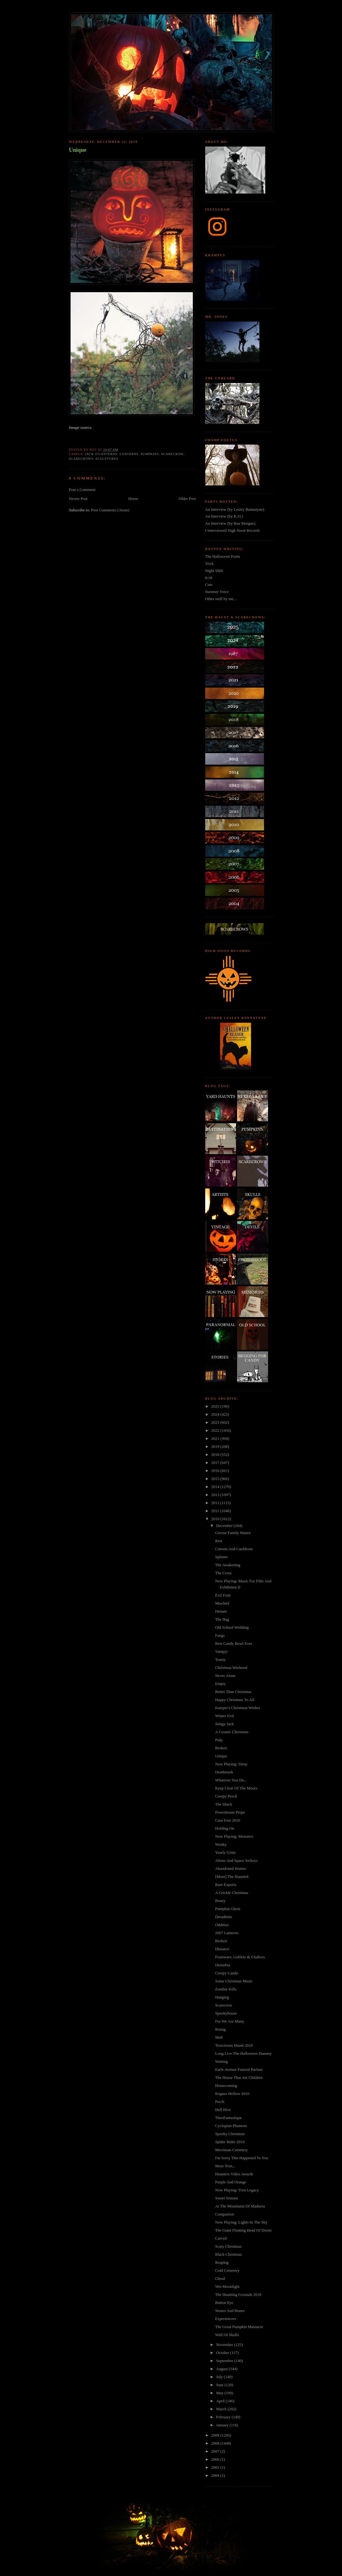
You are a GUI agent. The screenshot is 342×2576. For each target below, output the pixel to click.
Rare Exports (225, 1884)
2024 (215, 1414)
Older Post (187, 498)
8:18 (208, 577)
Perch (219, 2101)
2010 (215, 1518)
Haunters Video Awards (234, 2174)
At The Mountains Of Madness (240, 2206)
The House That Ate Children (239, 2077)
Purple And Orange (230, 2182)
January (223, 2425)
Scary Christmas (228, 2246)
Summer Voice (217, 591)
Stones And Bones (230, 2310)
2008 (215, 2443)
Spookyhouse (226, 2013)
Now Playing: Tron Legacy (237, 2190)
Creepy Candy (226, 1973)
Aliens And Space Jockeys (236, 1860)
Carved (221, 2238)
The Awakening (227, 1565)
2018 (215, 1454)
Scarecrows (81, 458)
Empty (220, 1683)
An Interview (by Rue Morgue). (230, 523)
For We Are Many (229, 2021)
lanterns (128, 454)
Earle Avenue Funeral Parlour (239, 2069)
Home (133, 498)
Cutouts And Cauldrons (234, 1548)
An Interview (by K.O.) (224, 516)
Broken (221, 1748)
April (221, 2401)
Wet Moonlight (227, 2286)
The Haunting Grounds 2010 (238, 2294)
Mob (219, 2037)
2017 (215, 1462)
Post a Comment (82, 489)
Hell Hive (223, 2109)
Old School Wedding (232, 1627)
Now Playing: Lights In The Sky (241, 2222)
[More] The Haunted (231, 1876)
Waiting (221, 2061)
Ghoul (220, 2278)
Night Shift (214, 570)
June (220, 2384)
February (224, 2417)
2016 (215, 1470)
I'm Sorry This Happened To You (241, 2158)
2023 (215, 1422)
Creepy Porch (226, 1796)
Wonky (221, 1844)
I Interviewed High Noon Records (232, 530)
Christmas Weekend (231, 1667)
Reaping (221, 2262)
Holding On (224, 1828)
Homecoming (226, 2085)
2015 (215, 1478)
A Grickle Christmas (231, 1892)
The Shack (223, 1804)
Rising (220, 2029)
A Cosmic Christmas (232, 1731)
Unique (78, 150)
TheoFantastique (228, 2117)
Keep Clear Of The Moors (236, 1788)
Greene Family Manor (233, 1532)
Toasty (220, 1659)
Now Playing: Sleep (231, 1764)
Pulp (219, 1740)
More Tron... (225, 2166)
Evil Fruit (223, 1595)
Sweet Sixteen (226, 2198)
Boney (220, 1900)
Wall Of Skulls (227, 2334)
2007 (215, 2451)
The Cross (223, 1573)
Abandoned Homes (230, 1868)
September (225, 2360)
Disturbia (222, 1965)
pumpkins (150, 454)
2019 (215, 1446)
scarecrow (172, 454)
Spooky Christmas (230, 2133)
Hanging (222, 1997)
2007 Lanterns (226, 1932)
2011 (215, 1510)
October (223, 2352)
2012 (215, 1502)
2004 (215, 2475)
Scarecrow (223, 2005)
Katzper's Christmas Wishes (237, 1707)
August (222, 2368)
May (220, 2392)
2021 (215, 1438)
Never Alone (225, 1675)
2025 (215, 1406)
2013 (215, 1494)
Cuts (209, 584)
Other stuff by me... (221, 598)
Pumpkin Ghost (227, 1908)
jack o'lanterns (101, 454)
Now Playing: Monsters (234, 1836)
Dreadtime (223, 1916)
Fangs (220, 1635)
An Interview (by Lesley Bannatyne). (235, 509)
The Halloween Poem (222, 556)
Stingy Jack (224, 1723)
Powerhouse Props (230, 1812)
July (220, 2376)
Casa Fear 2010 (227, 1820)
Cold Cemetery (227, 2270)
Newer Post (78, 498)
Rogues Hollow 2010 (232, 2093)
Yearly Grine (225, 1852)
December (225, 1525)
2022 (215, 1430)
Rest (218, 1540)
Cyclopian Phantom (231, 2125)
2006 (215, 2459)
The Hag (222, 1619)
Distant (221, 1611)
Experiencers (225, 2318)
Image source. (81, 427)
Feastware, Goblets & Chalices (240, 1957)
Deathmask (224, 1772)
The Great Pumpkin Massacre (239, 2326)
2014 (215, 1486)
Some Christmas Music (234, 1981)
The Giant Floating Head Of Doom (243, 2230)
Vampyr (221, 1651)
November (225, 2344)
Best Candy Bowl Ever (233, 1643)
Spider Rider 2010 (230, 2141)
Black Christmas (228, 2254)
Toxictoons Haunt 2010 (234, 2045)
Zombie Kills (225, 1989)
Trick (209, 563)
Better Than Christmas (233, 1691)
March (221, 2409)
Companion (224, 2214)
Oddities (222, 1924)
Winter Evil (224, 1715)
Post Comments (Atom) (110, 510)
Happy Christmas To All (234, 1699)
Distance (222, 1949)
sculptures (106, 458)
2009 (215, 2435)
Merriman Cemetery (231, 2149)
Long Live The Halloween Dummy (243, 2053)
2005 (215, 2467)
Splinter (221, 1557)
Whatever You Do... (231, 1780)
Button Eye (224, 2302)
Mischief (222, 1603)
